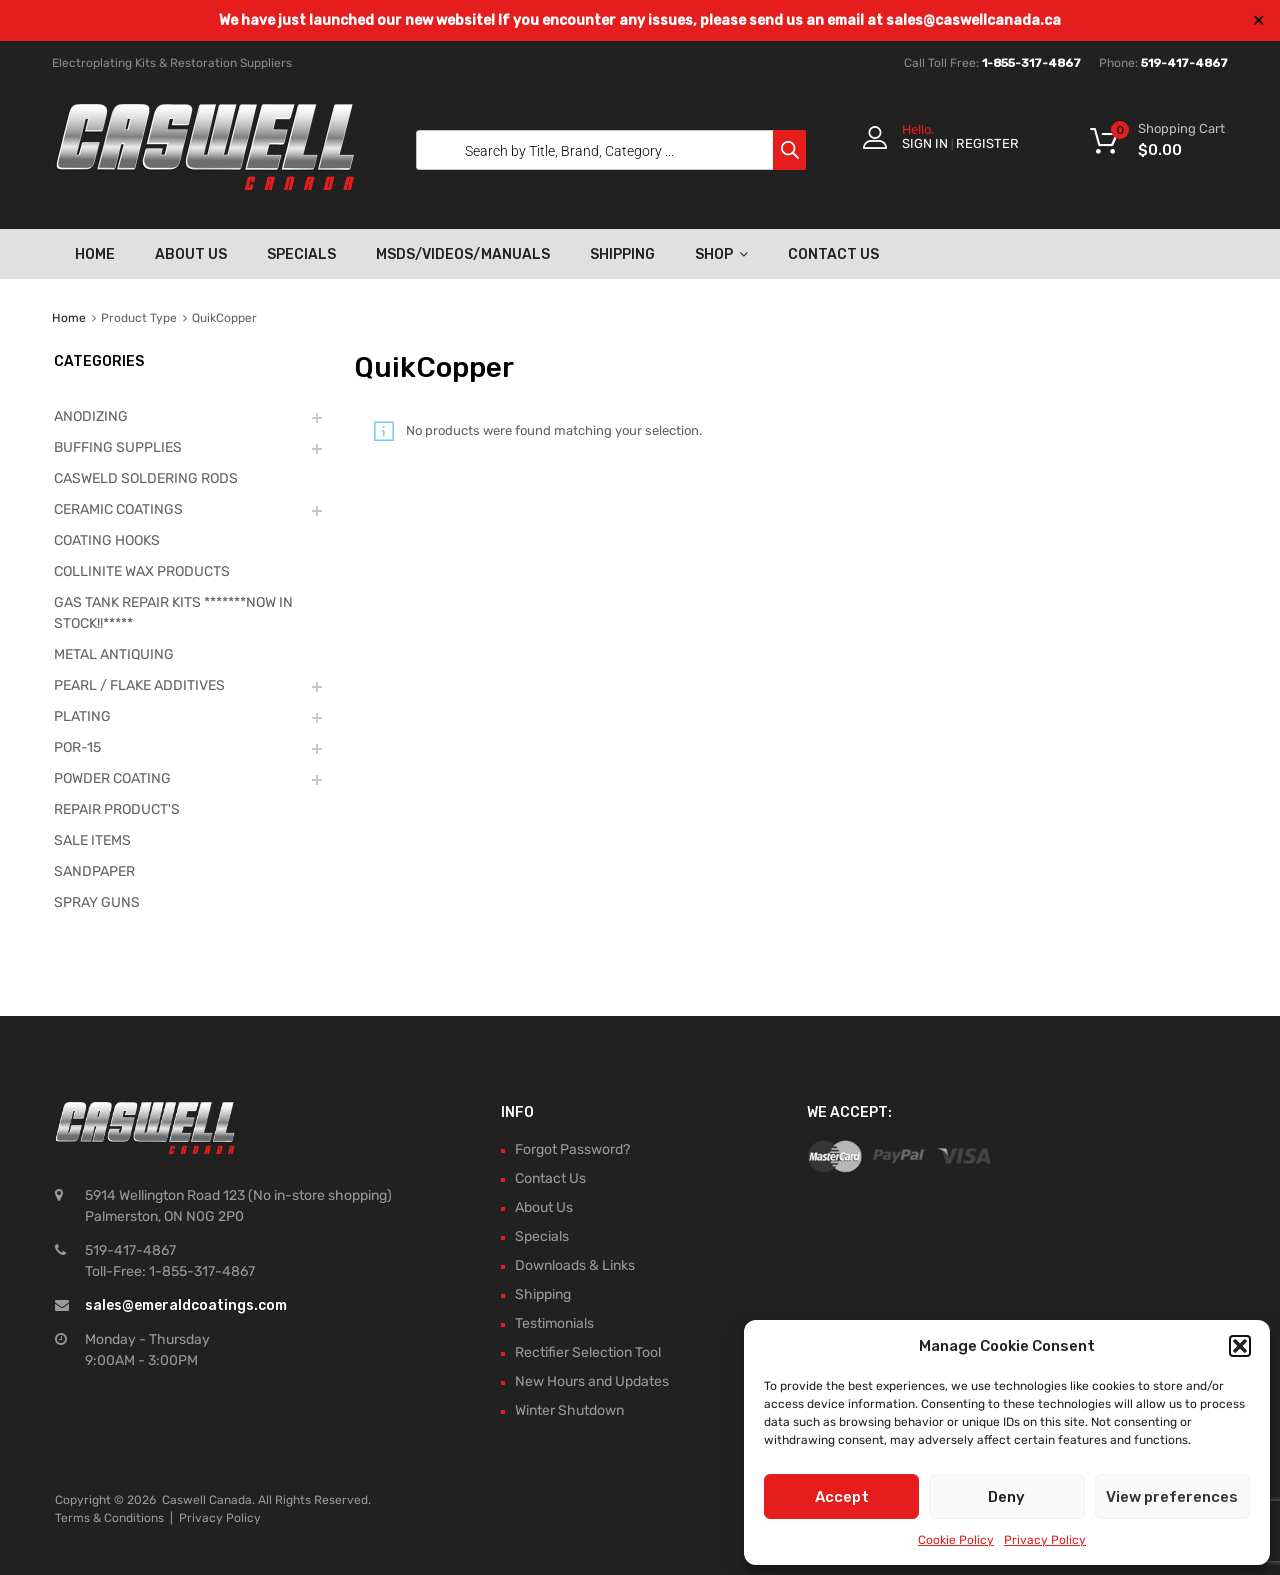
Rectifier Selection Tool (588, 1352)
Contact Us (833, 254)
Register (987, 143)
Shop (721, 254)
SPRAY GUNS (97, 902)
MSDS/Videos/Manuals (463, 254)
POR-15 (77, 747)
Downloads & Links (575, 1265)
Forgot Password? (572, 1149)
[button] (1240, 1346)
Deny (1006, 1497)
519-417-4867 (1184, 63)
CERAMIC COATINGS (118, 509)
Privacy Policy (1045, 1540)
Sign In (925, 143)
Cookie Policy (956, 1540)
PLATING (82, 716)
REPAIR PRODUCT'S (117, 809)
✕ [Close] (1258, 20)
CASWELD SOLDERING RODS (146, 478)
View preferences (1172, 1497)
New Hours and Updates (592, 1381)
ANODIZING (91, 416)
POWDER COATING (112, 778)
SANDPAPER (94, 871)
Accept (842, 1497)
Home (95, 254)
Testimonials (554, 1323)
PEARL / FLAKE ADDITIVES (139, 685)
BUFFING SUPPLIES (118, 447)
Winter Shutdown (569, 1410)
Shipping (622, 254)
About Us (191, 254)
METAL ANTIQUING (114, 654)
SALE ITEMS (92, 840)
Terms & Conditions (109, 1518)
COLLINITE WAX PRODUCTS (142, 571)
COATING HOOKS (107, 540)
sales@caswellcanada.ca (973, 20)
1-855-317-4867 (1031, 63)
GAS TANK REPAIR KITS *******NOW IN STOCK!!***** (173, 613)
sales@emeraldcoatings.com (186, 1305)
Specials (301, 254)
